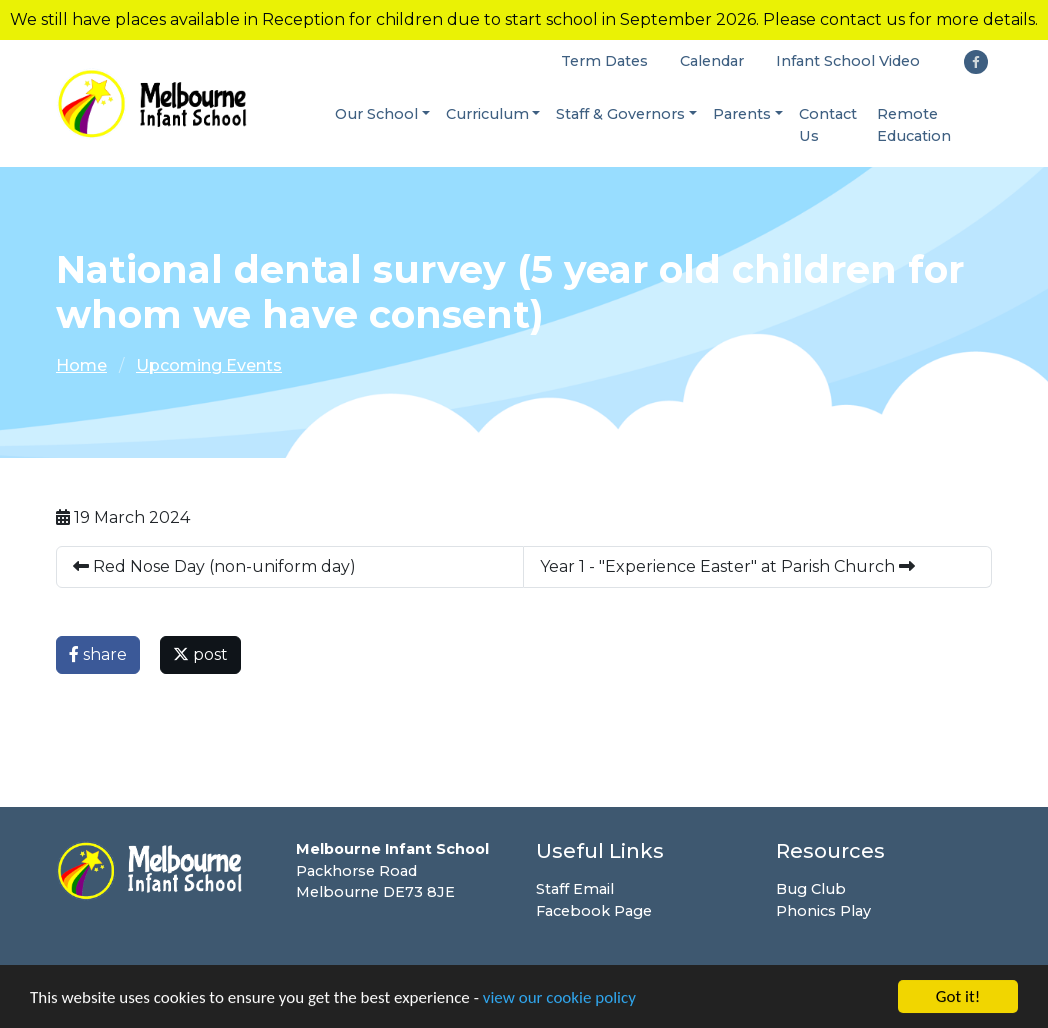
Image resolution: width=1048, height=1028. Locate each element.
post (200, 654)
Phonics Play (823, 911)
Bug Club (811, 889)
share (98, 654)
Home (81, 365)
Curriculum (487, 114)
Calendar (712, 61)
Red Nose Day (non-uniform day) (214, 566)
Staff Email (575, 889)
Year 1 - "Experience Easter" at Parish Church (727, 566)
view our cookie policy (559, 998)
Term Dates (604, 61)
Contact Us (828, 125)
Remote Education (914, 125)
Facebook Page (594, 911)
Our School (376, 114)
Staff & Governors (620, 114)
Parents (742, 114)
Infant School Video (848, 61)
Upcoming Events (209, 365)
